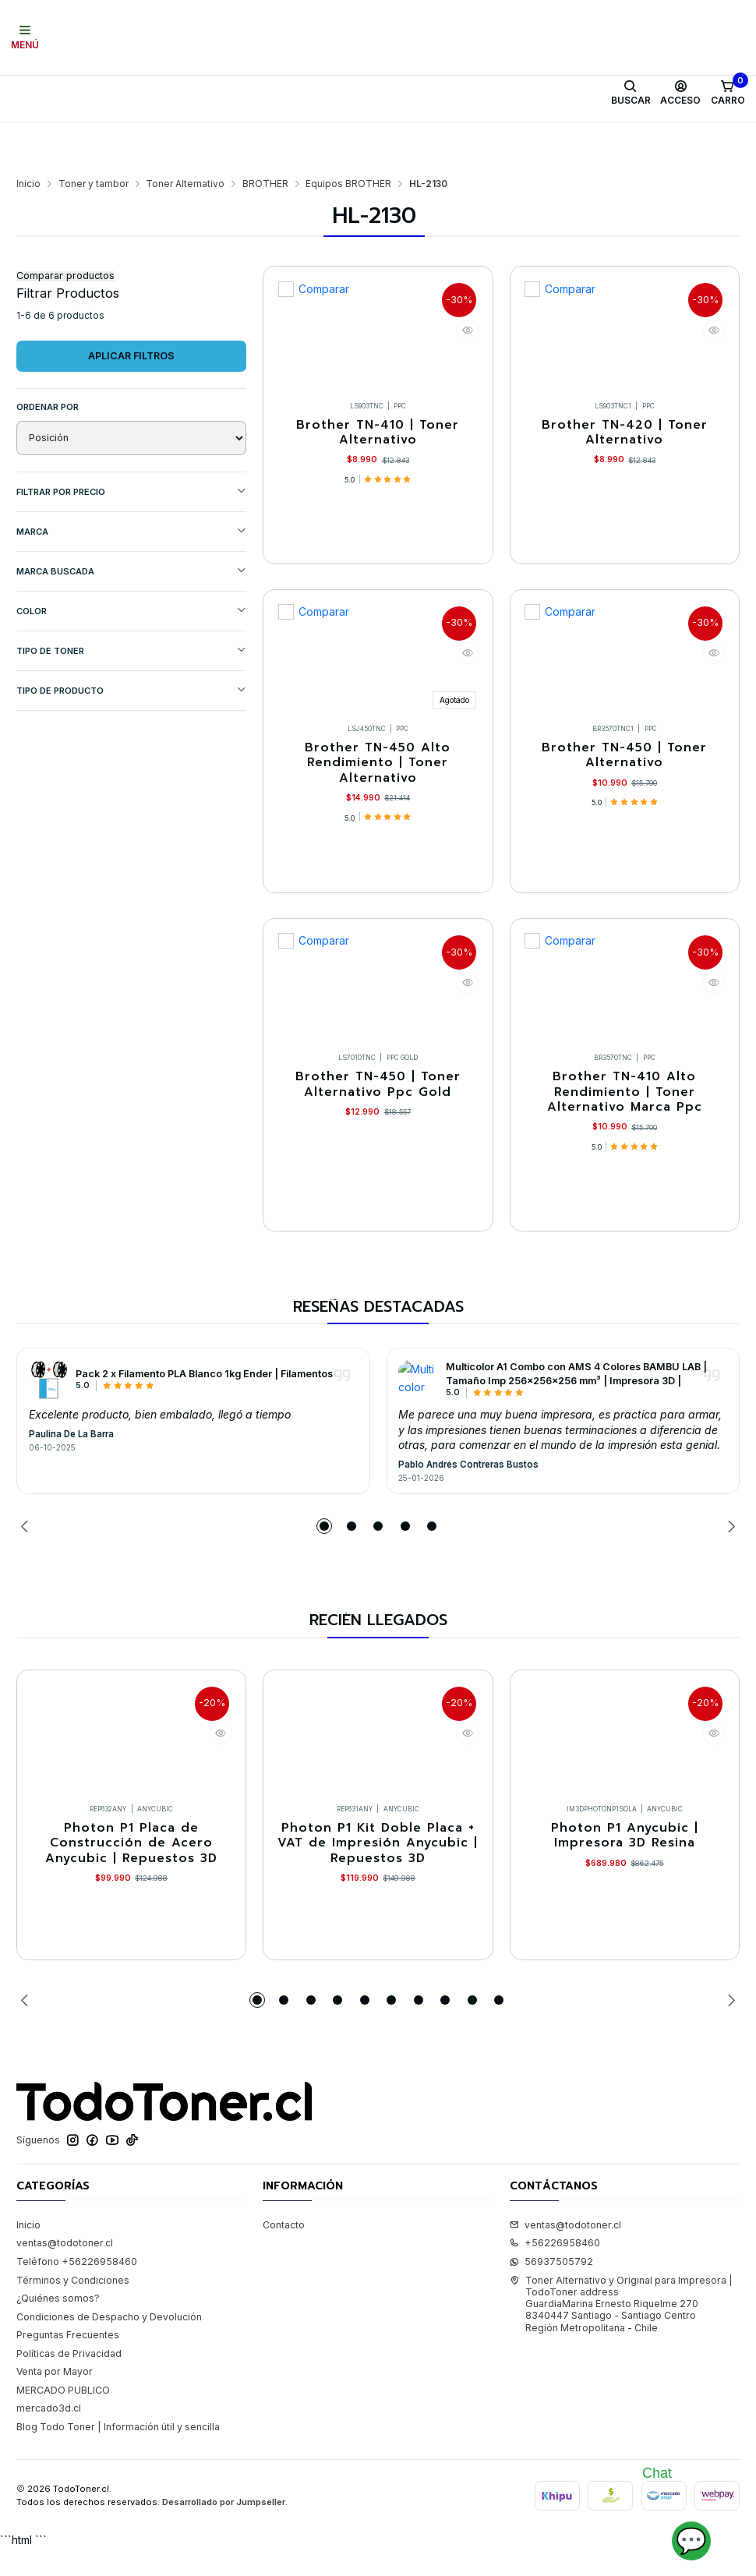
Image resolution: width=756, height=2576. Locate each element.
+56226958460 (555, 2270)
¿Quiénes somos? (58, 2325)
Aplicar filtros (131, 309)
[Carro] (727, 93)
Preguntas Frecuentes (67, 2362)
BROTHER (265, 137)
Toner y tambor (93, 137)
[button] (324, 1534)
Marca (131, 484)
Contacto (284, 2252)
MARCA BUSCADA (131, 524)
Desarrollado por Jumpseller (223, 2529)
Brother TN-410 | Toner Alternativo (377, 390)
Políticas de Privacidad (69, 2381)
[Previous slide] (28, 1534)
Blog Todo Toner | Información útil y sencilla (118, 2454)
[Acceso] (681, 93)
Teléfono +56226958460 (76, 2289)
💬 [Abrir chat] (691, 2540)
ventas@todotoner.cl (64, 2270)
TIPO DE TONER (131, 604)
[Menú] (25, 37)
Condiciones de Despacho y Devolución (109, 2344)
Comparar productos (65, 229)
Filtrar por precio (131, 445)
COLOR (131, 564)
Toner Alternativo (185, 137)
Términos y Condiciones (72, 2307)
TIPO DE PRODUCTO (131, 643)
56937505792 (551, 2289)
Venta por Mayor (54, 2399)
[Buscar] (630, 93)
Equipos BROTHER (348, 137)
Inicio (28, 137)
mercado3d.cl (48, 2435)
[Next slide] (728, 1534)
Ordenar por (47, 360)
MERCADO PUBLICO (63, 2417)
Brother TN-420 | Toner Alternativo (625, 390)
